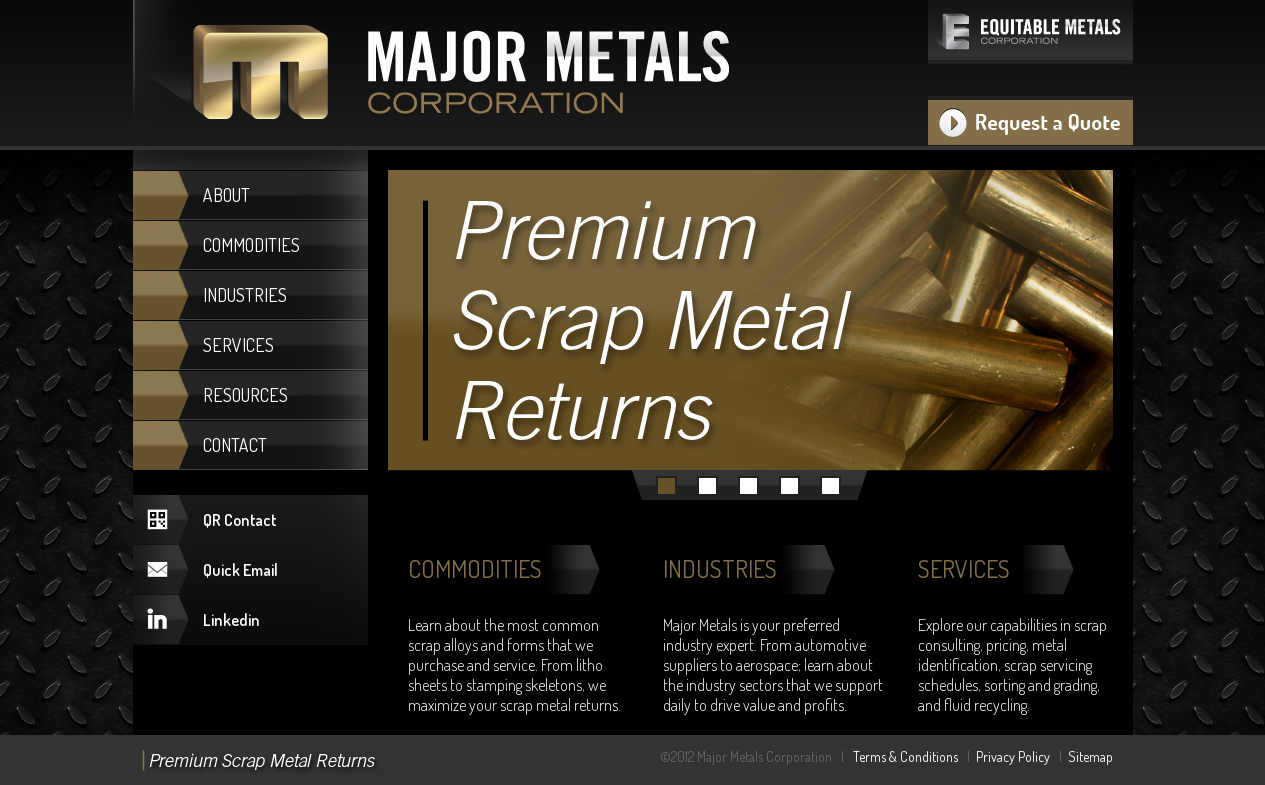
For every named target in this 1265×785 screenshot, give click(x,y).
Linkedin (231, 620)
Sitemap (1090, 756)
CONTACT (235, 445)
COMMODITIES (251, 245)
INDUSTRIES (245, 295)
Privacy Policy (1013, 756)
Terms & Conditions (905, 756)
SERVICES (238, 345)
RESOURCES (245, 395)
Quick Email (240, 570)
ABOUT (226, 195)
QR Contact (239, 520)
